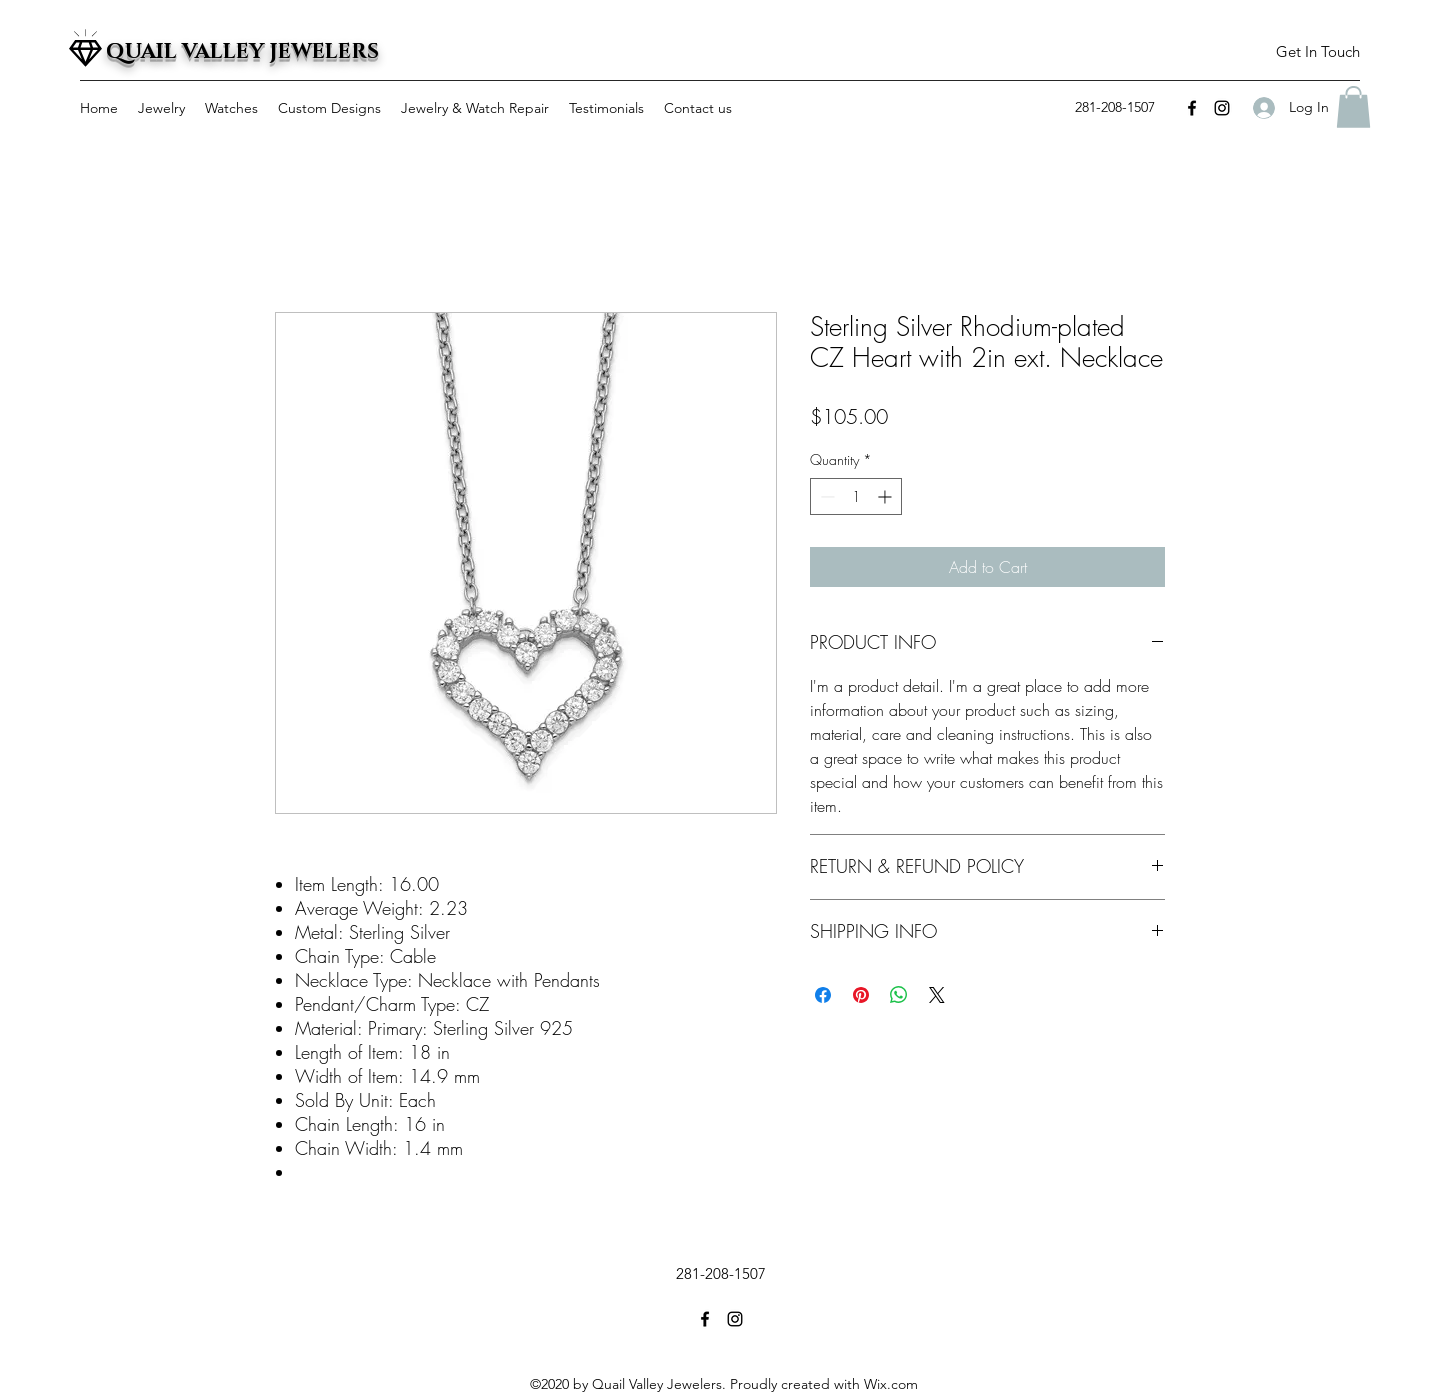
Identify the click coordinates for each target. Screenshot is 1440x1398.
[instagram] (1222, 108)
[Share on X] (937, 995)
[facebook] (1192, 108)
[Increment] (886, 496)
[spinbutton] (856, 496)
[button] (1317, 52)
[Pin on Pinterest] (861, 995)
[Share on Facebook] (823, 995)
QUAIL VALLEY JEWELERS (242, 52)
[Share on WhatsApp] (899, 995)
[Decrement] (825, 496)
